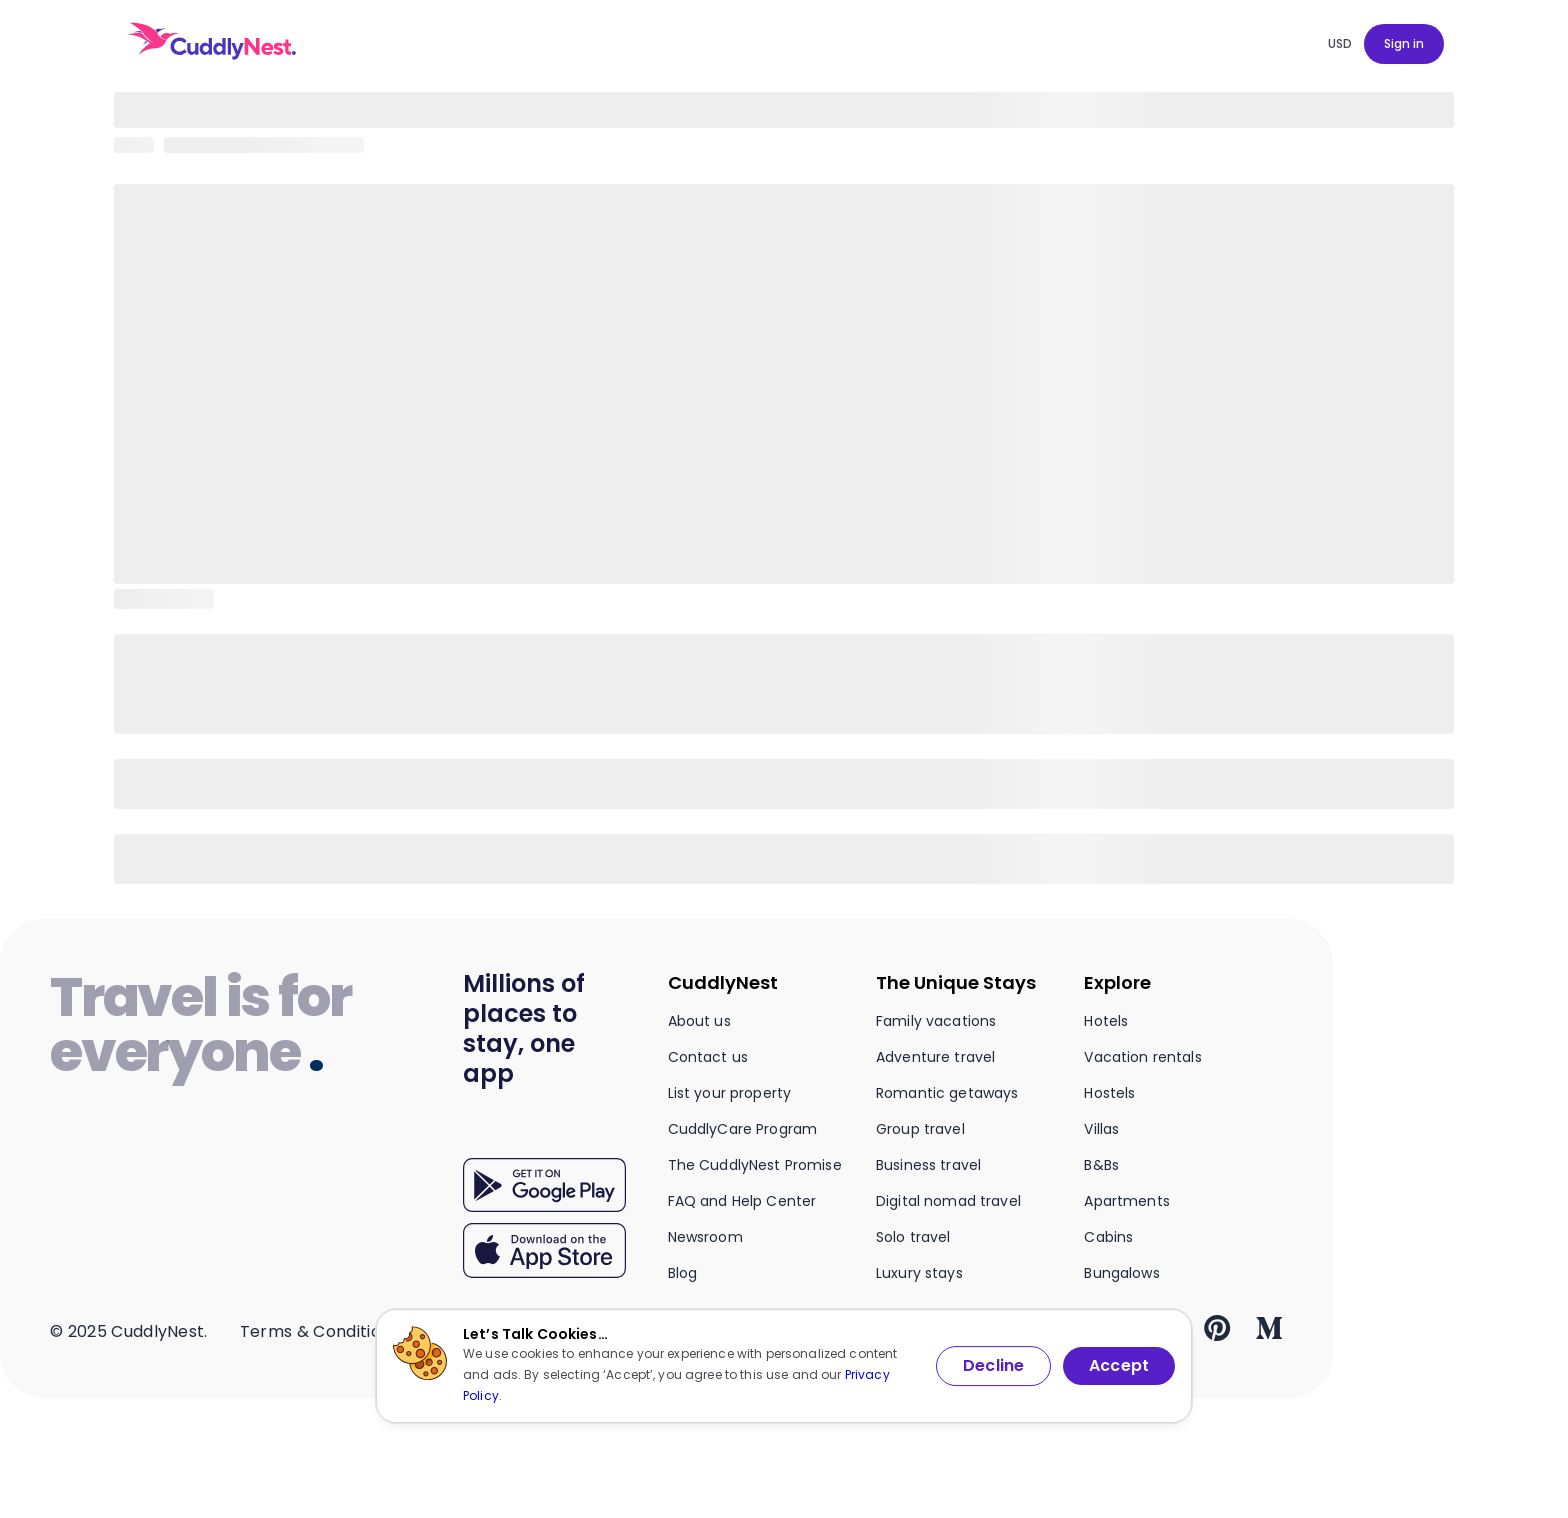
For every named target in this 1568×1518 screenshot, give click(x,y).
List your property (730, 1093)
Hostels (1109, 1093)
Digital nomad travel (948, 1201)
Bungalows (1121, 1273)
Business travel (928, 1165)
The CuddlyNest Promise (755, 1165)
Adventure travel (935, 1057)
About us (699, 1021)
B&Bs (1101, 1165)
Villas (1101, 1129)
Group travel (920, 1129)
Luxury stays (919, 1273)
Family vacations (936, 1021)
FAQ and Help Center (742, 1201)
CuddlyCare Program (743, 1129)
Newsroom (705, 1237)
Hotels (1106, 1021)
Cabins (1108, 1237)
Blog (683, 1273)
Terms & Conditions (320, 1331)
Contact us (708, 1057)
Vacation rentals (1142, 1057)
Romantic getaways (947, 1093)
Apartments (1126, 1201)
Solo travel (913, 1237)
